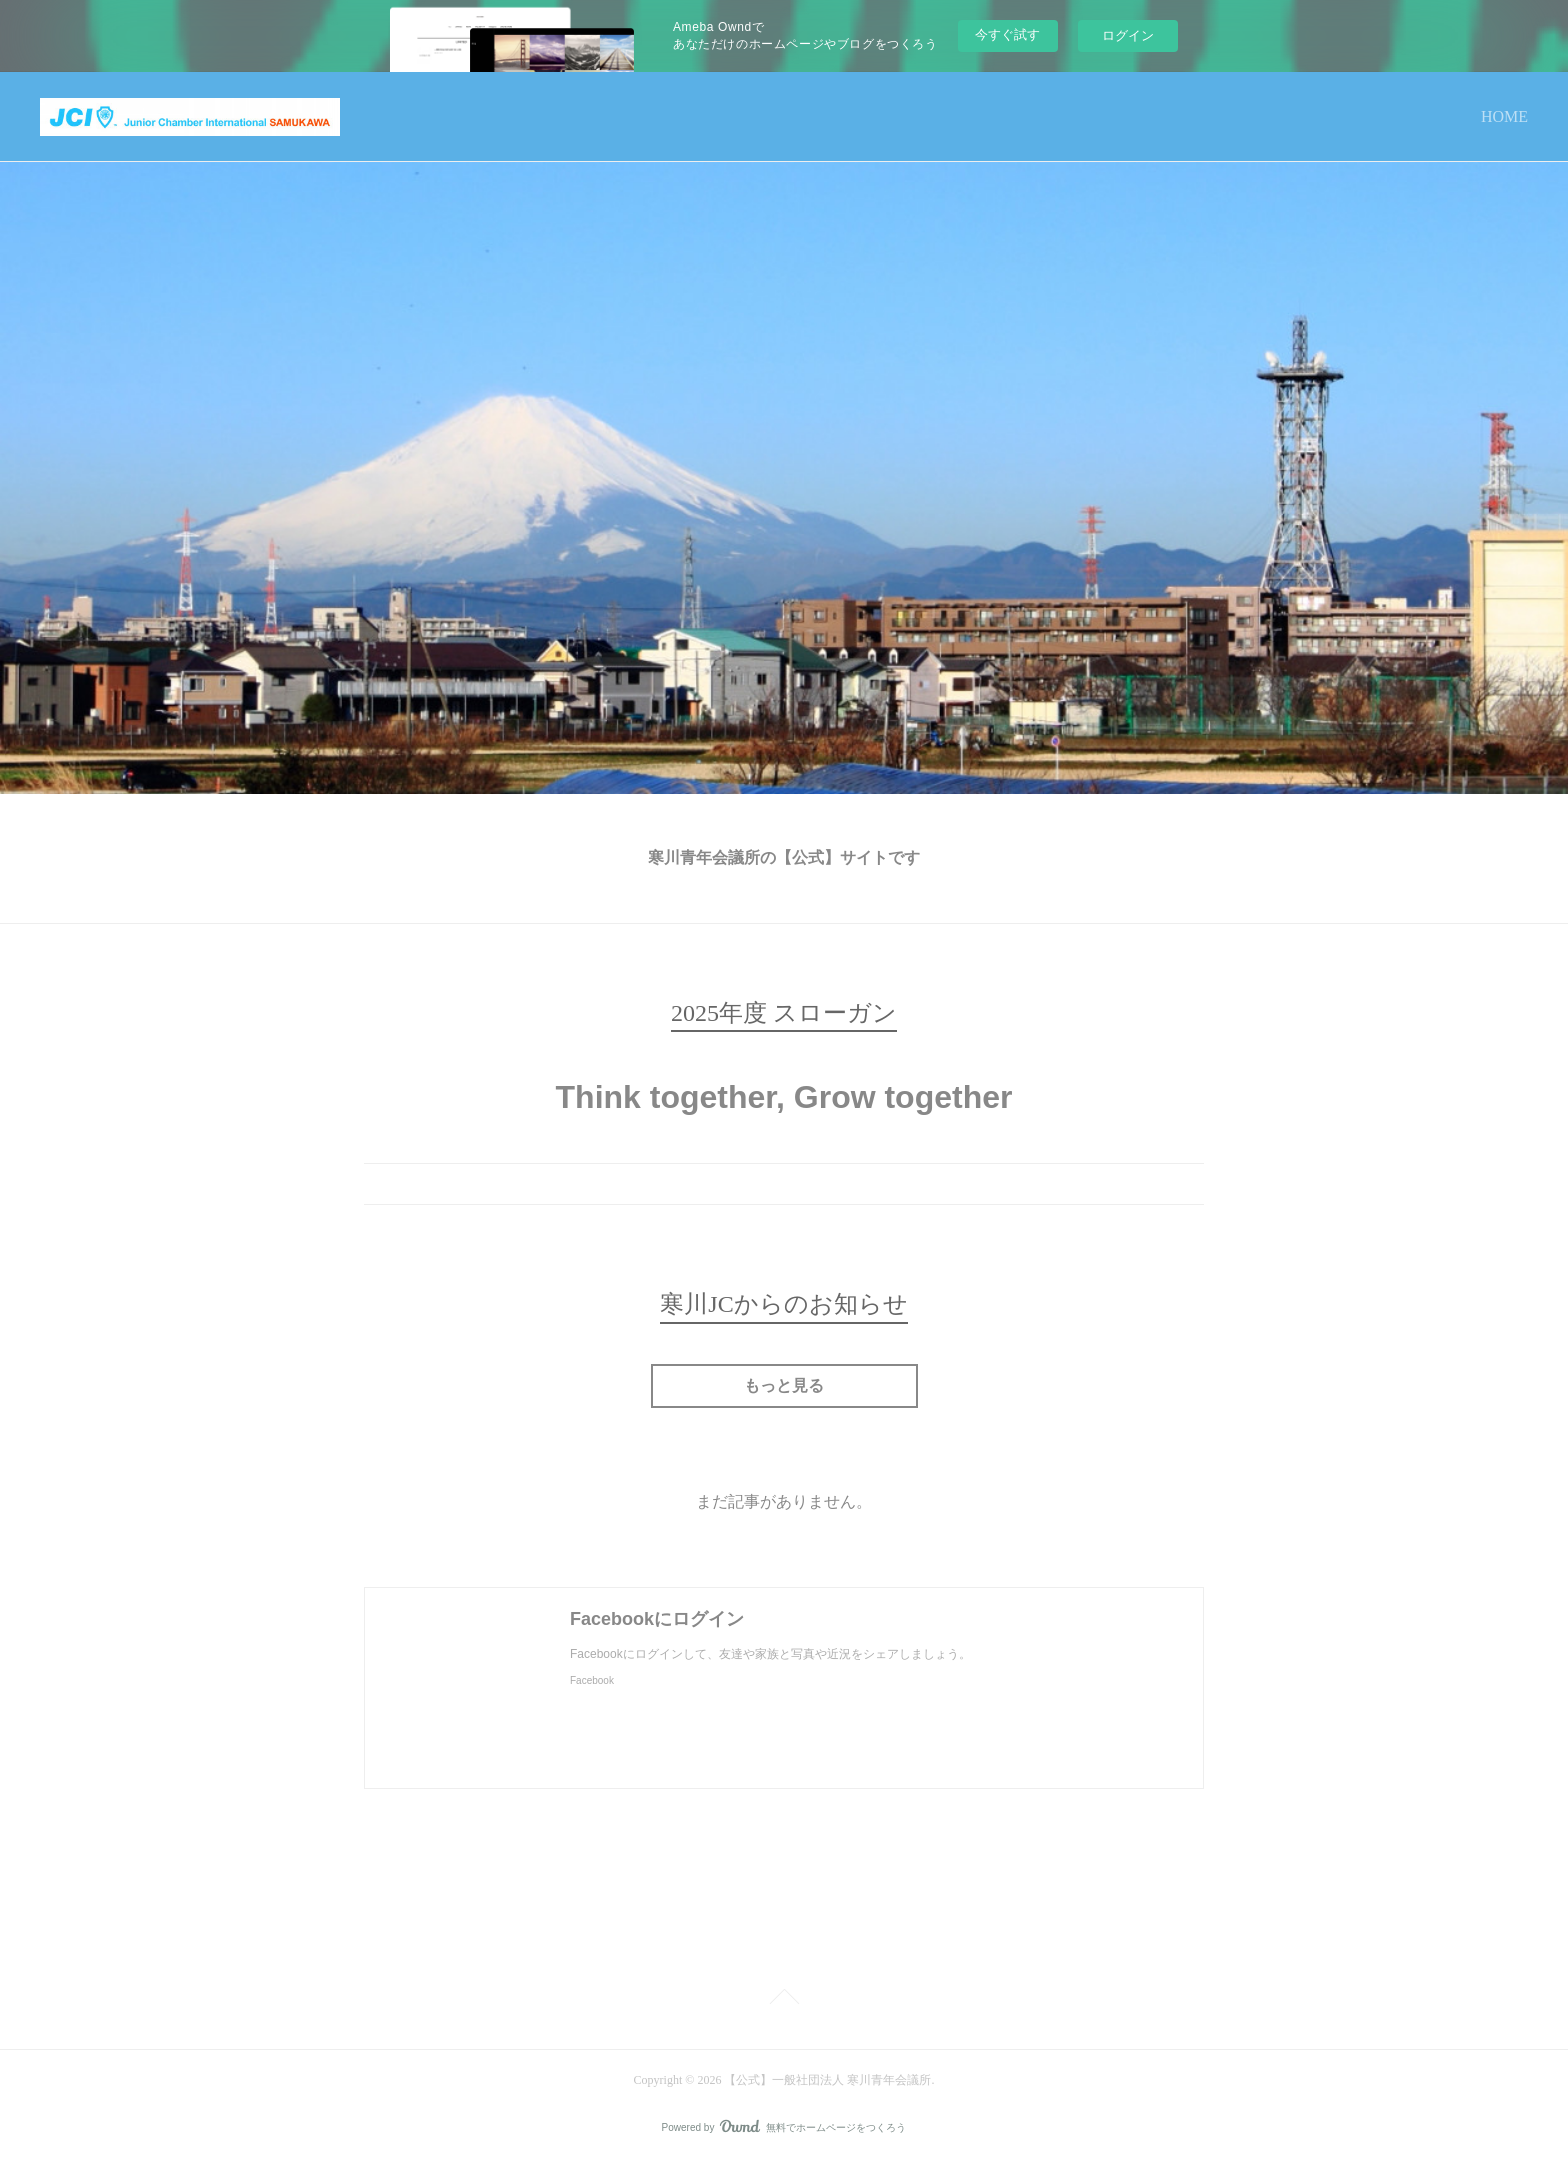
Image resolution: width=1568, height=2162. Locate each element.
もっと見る (784, 1385)
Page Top (784, 2000)
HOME (1504, 116)
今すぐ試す (1007, 34)
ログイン (1128, 35)
